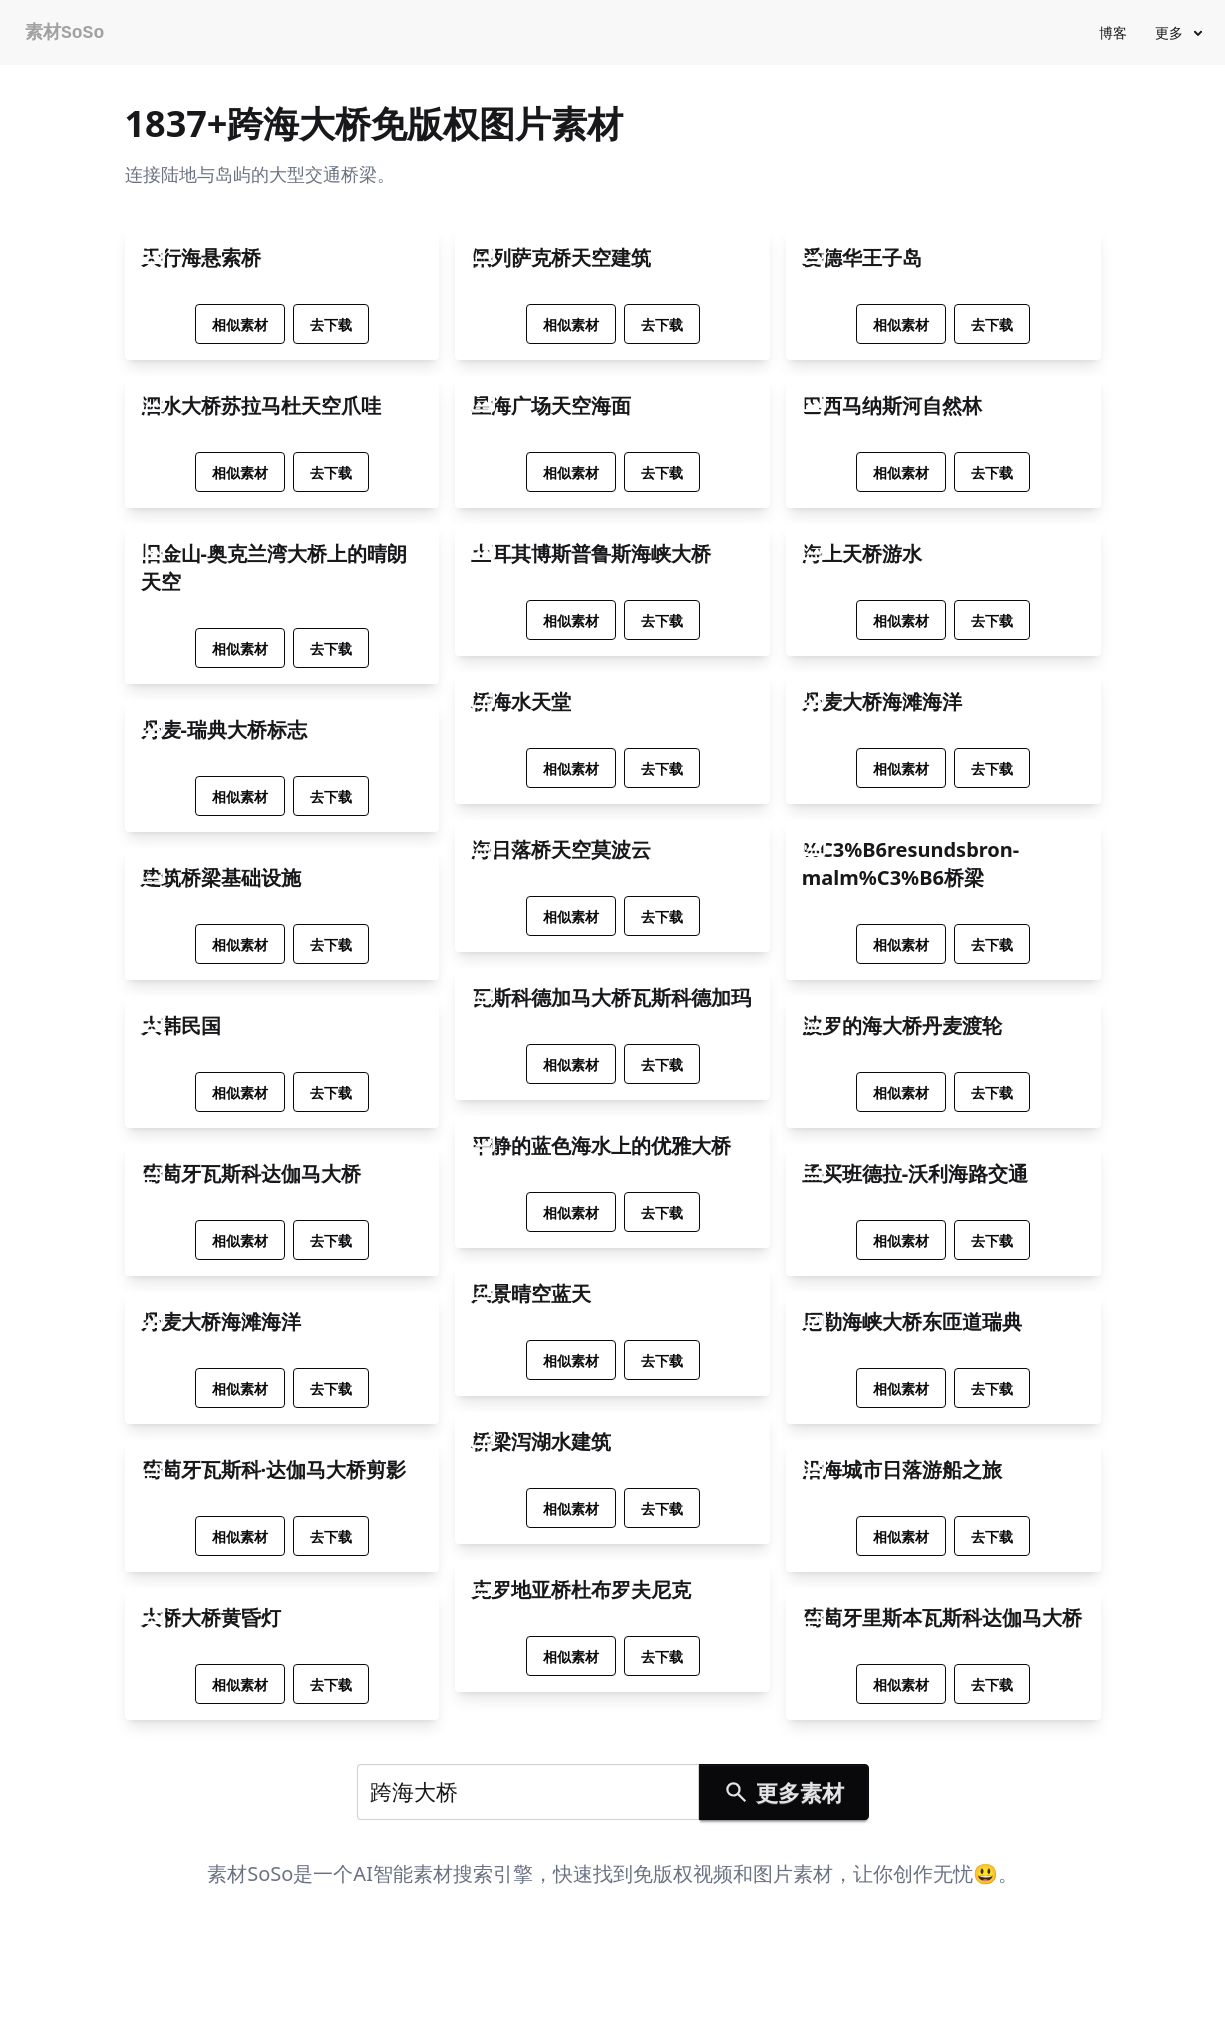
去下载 (331, 324)
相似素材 (240, 324)
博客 (1113, 32)
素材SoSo (64, 33)
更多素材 (783, 1792)
